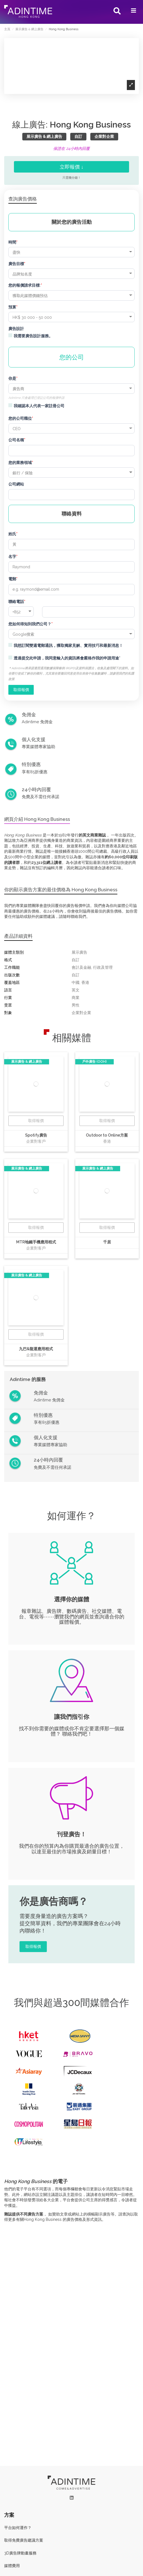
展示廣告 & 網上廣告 (44, 136)
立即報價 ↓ (72, 167)
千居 (107, 1242)
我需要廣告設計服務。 (33, 336)
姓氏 (12, 534)
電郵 (12, 579)
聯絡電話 (16, 601)
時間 (12, 242)
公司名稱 (16, 440)
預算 (12, 307)
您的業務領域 (20, 462)
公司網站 (16, 484)
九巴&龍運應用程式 (36, 1349)
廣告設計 (16, 328)
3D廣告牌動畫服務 (20, 2553)
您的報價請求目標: (24, 285)
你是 (12, 378)
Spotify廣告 (36, 1135)
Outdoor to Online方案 (107, 1135)
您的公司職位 (20, 418)
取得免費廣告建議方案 (23, 2540)
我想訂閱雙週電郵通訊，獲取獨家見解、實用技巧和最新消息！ (68, 645)
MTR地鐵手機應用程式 (36, 1242)
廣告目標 (16, 263)
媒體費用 (12, 2565)
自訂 (78, 136)
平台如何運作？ (17, 2527)
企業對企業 (104, 136)
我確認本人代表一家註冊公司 (39, 406)
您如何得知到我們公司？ (29, 624)
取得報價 (36, 1120)
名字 (12, 556)
